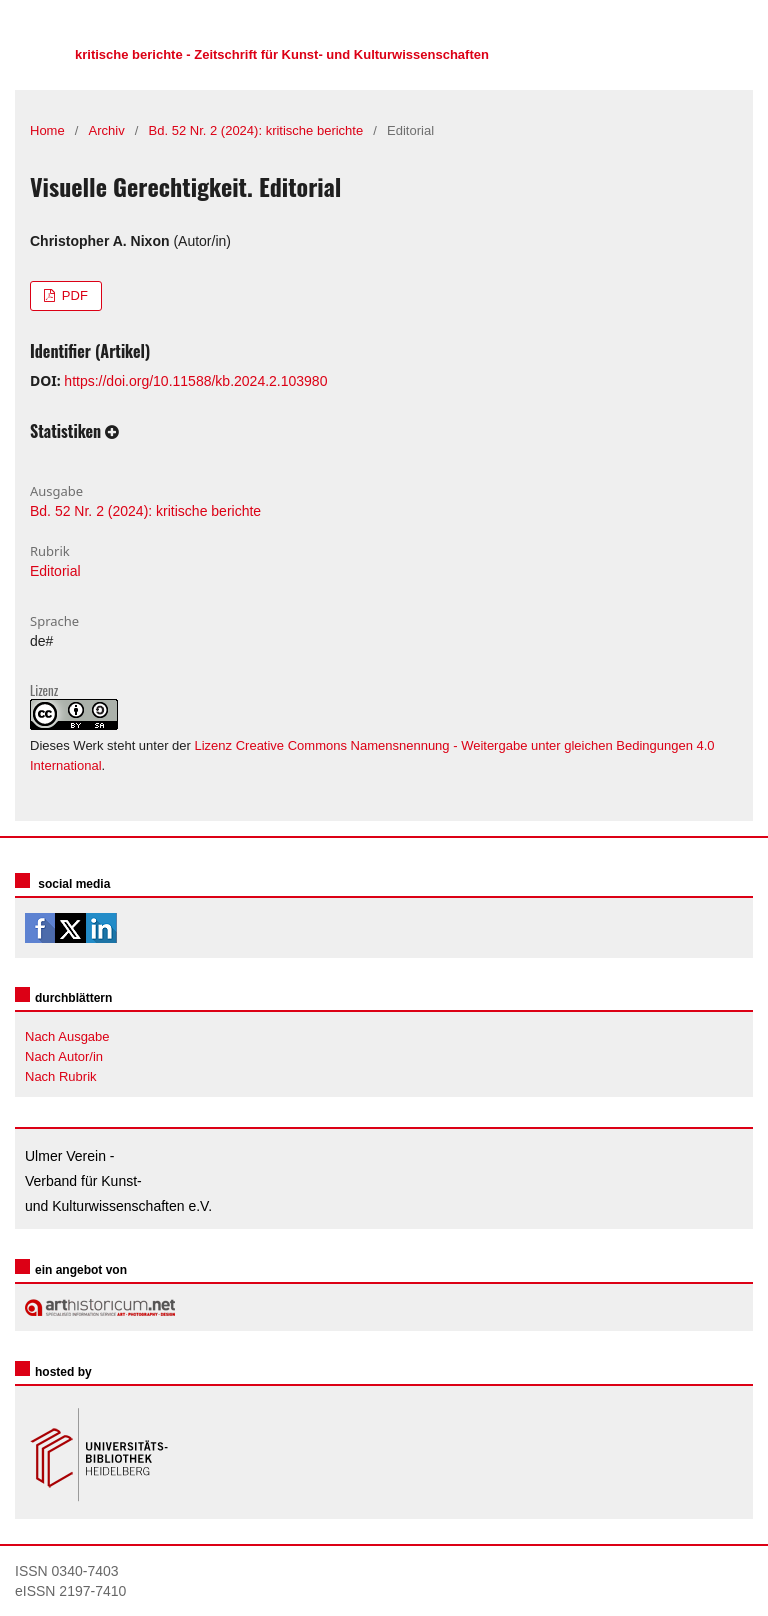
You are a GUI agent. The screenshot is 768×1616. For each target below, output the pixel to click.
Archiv (107, 130)
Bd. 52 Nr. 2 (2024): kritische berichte (256, 130)
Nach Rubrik (61, 1076)
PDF (73, 295)
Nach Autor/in (64, 1056)
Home (47, 130)
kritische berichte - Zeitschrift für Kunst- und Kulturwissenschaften (282, 54)
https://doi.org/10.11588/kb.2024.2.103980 (195, 381)
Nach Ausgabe (67, 1036)
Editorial (55, 571)
